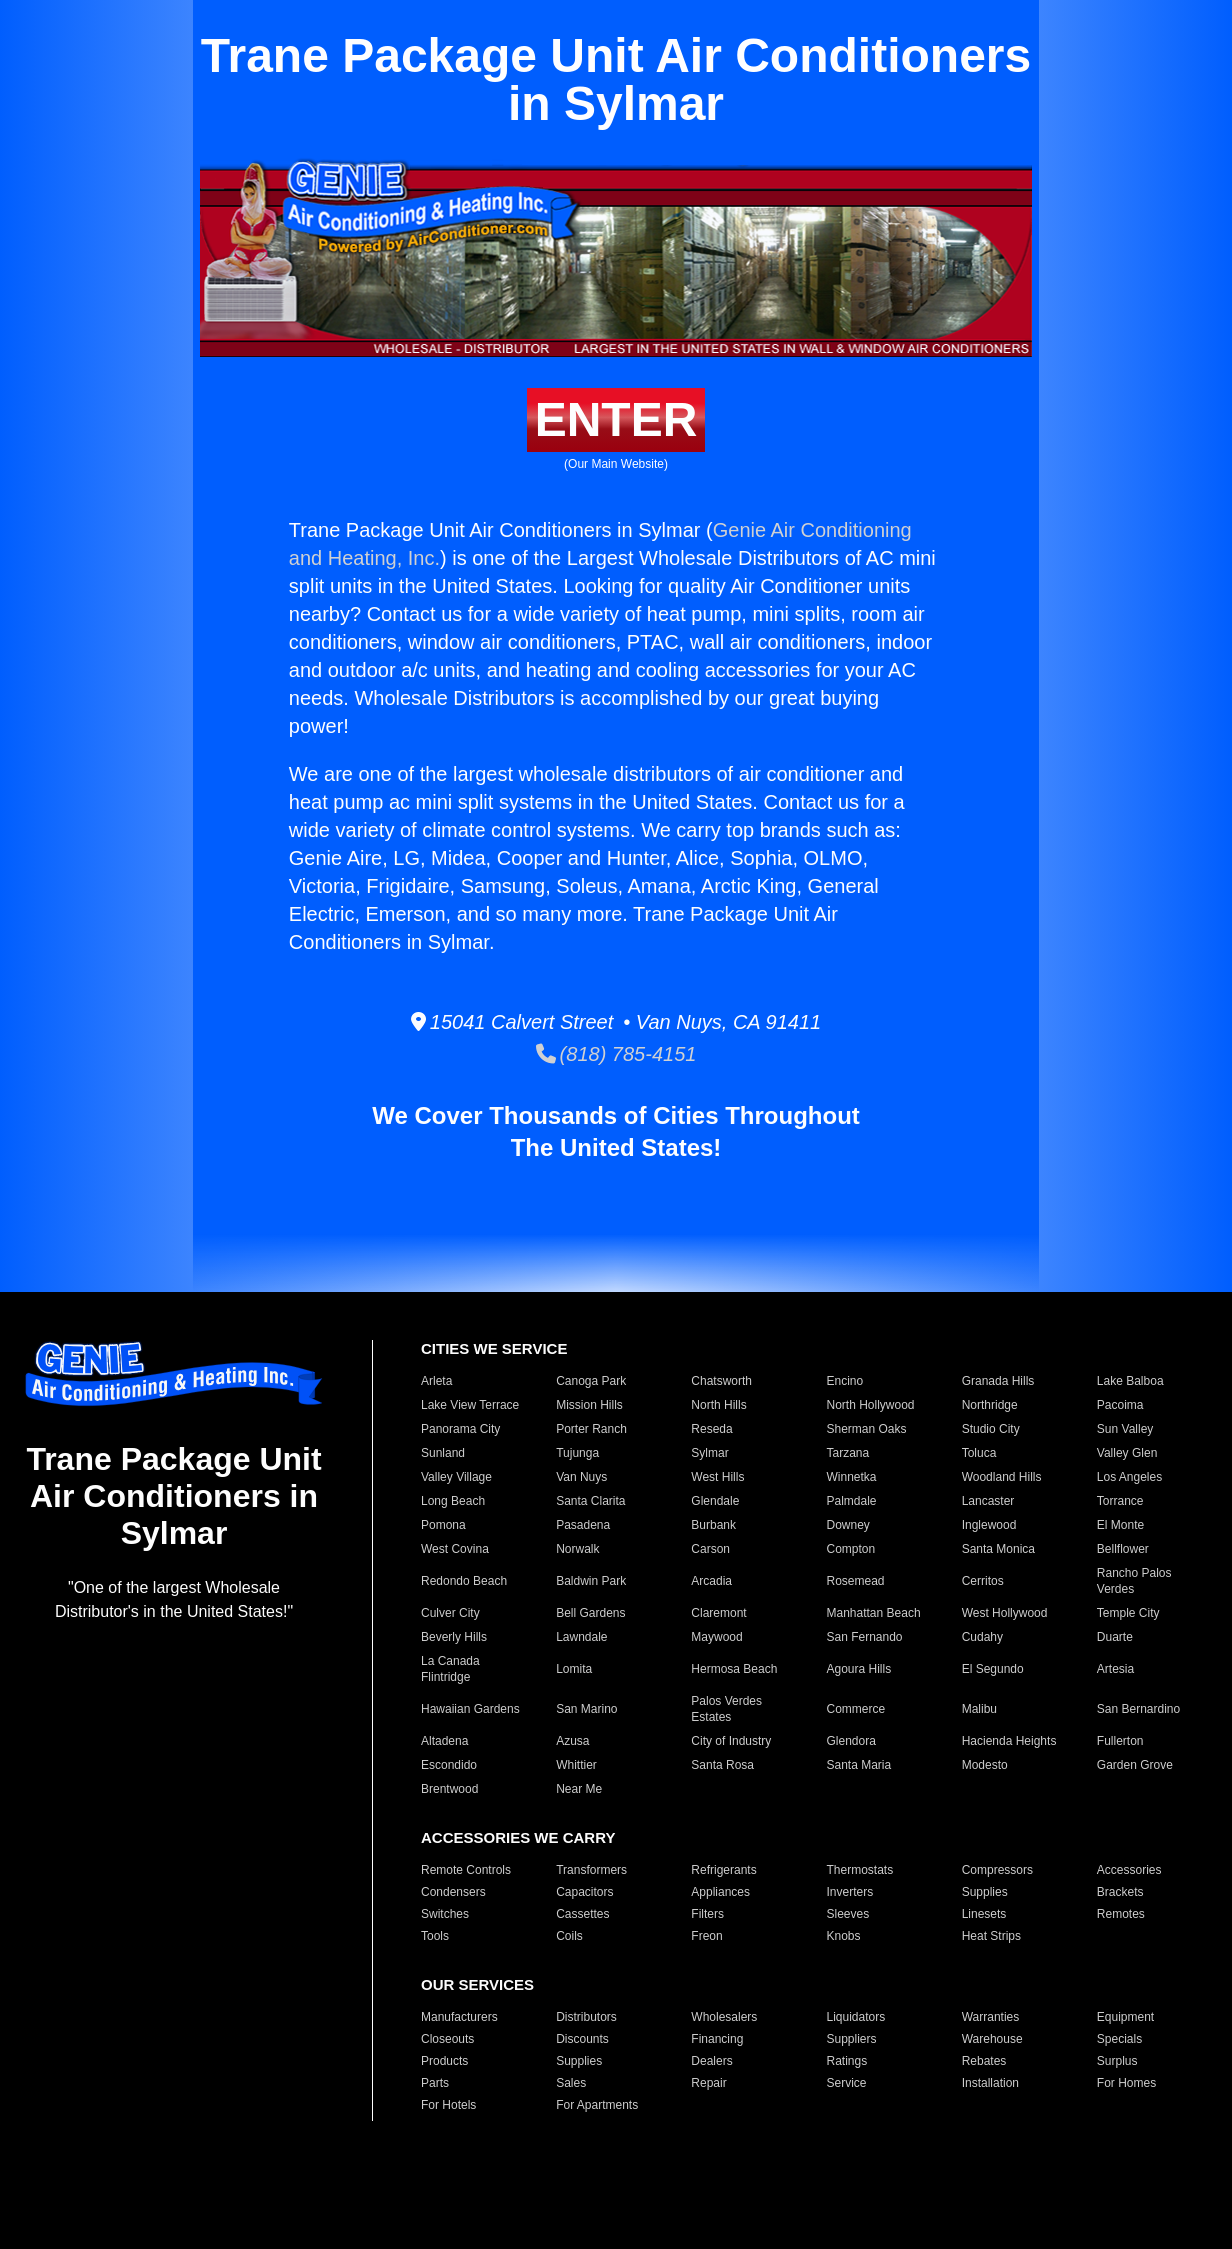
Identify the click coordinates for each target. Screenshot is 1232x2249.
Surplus (1117, 2061)
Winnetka (851, 1477)
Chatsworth (721, 1381)
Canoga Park (591, 1381)
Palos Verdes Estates (726, 1709)
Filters (707, 1914)
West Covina (455, 1549)
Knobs (843, 1936)
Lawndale (581, 1637)
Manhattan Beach (873, 1613)
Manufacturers (459, 2017)
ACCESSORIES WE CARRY (518, 1837)
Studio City (991, 1429)
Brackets (1120, 1892)
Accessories (1129, 1870)
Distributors (586, 2017)
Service (846, 2083)
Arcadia (711, 1581)
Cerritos (983, 1581)
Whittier (576, 1765)
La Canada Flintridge (450, 1669)
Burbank (713, 1525)
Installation (990, 2083)
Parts (435, 2083)
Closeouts (447, 2039)
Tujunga (577, 1453)
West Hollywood (1005, 1613)
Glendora (850, 1741)
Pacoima (1120, 1405)
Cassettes (582, 1914)
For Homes (1126, 2083)
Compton (850, 1549)
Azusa (572, 1741)
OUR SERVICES (477, 1984)
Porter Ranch (591, 1429)
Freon (706, 1936)
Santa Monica (998, 1549)
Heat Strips (991, 1936)
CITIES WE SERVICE (494, 1348)
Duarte (1115, 1637)
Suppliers (851, 2039)
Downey (847, 1525)
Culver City (450, 1613)
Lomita (574, 1669)
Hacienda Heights (1009, 1741)
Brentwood (449, 1789)
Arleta (436, 1381)
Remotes (1121, 1914)
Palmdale (851, 1501)
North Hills (718, 1405)
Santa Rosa (722, 1765)
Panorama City (460, 1429)
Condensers (453, 1892)
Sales (571, 2083)
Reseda (711, 1429)
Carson (710, 1549)
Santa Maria (858, 1765)
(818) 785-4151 (616, 1054)
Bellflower (1123, 1549)
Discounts (582, 2039)
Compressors (997, 1870)
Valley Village (456, 1477)
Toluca (979, 1453)
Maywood (716, 1637)
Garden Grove (1135, 1765)
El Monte (1120, 1525)
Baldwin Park (591, 1581)
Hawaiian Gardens (470, 1709)
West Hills (717, 1477)
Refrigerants (723, 1870)
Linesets (984, 1914)
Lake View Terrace (470, 1405)
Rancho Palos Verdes (1134, 1581)
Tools (435, 1936)
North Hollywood (870, 1405)
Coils (569, 1936)
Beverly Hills (454, 1637)
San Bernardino (1138, 1709)
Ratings (846, 2061)
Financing (717, 2039)
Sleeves (847, 1914)
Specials (1119, 2039)
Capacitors (584, 1892)
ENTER (616, 419)
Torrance (1120, 1501)
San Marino (586, 1709)
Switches (445, 1914)
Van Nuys (581, 1477)
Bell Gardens (590, 1613)
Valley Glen (1127, 1453)
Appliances (720, 1892)
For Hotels (448, 2105)
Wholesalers (724, 2017)
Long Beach (453, 1501)
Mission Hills (589, 1405)
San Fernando (864, 1637)
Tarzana (847, 1453)
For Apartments (597, 2105)
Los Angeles (1129, 1477)
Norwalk (577, 1549)
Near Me (579, 1789)
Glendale (715, 1501)
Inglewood (989, 1525)
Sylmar (709, 1453)
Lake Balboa (1130, 1381)
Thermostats (859, 1870)
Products (444, 2061)
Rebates (984, 2061)
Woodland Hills (1002, 1477)
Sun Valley (1125, 1429)
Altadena (444, 1741)
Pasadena (583, 1525)
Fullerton (1120, 1741)
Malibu (979, 1709)
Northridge (990, 1405)
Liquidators (855, 2017)
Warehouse (992, 2039)
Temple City (1128, 1613)
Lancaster (988, 1501)
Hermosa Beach (734, 1669)
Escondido (449, 1765)
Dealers (711, 2061)
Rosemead (855, 1581)
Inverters (849, 1892)
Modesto (985, 1765)
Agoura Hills (858, 1669)
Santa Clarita (590, 1501)
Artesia (1115, 1669)
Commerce (855, 1709)
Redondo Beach (464, 1581)
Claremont (718, 1613)
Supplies (985, 1892)
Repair (708, 2083)
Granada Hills (998, 1381)
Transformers (591, 1870)
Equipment (1125, 2017)
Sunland (443, 1453)
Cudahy (982, 1637)
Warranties (991, 2017)
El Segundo (993, 1669)
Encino (844, 1381)
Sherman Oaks (866, 1429)
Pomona (443, 1525)
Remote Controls (466, 1870)
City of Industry (731, 1741)
